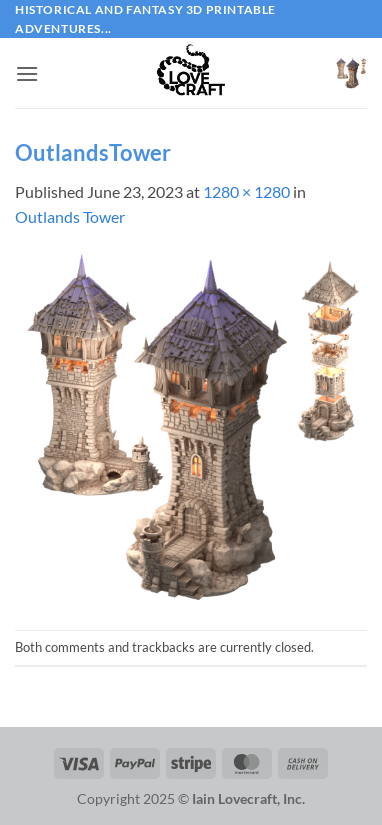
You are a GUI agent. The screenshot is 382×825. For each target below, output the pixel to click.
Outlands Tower (70, 216)
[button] (27, 73)
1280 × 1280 (246, 191)
